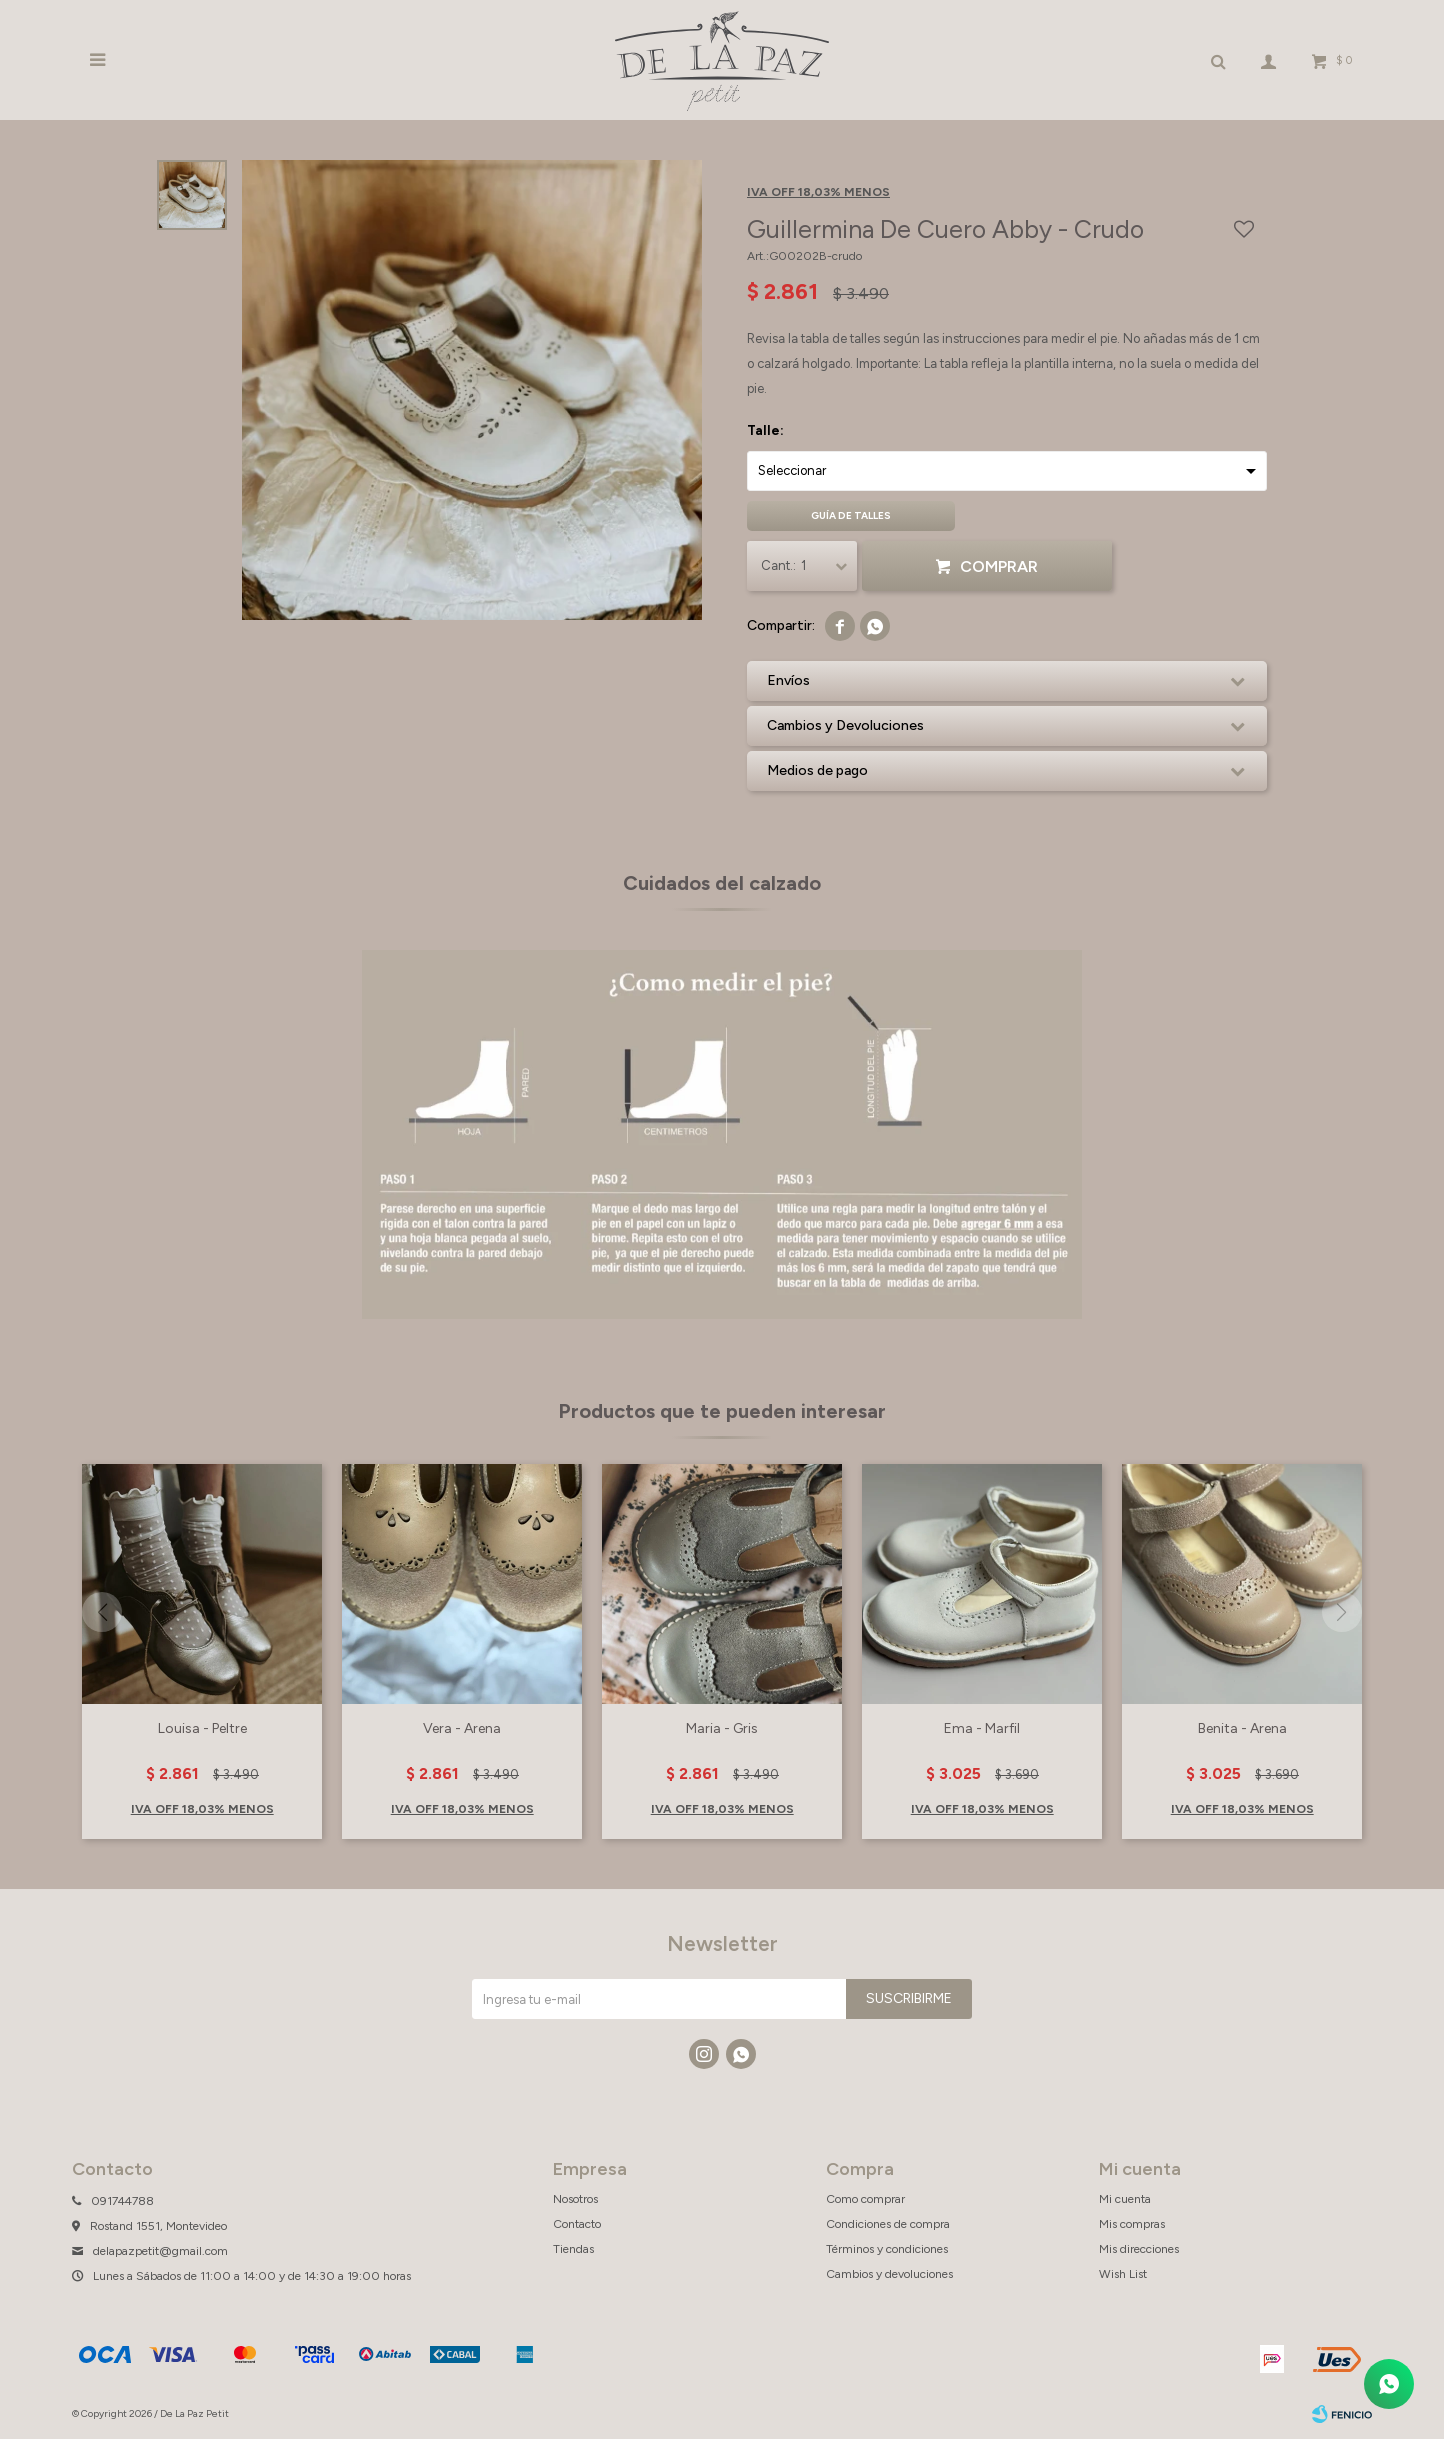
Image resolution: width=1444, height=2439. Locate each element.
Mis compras (1132, 2224)
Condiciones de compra (888, 2224)
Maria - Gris (722, 1728)
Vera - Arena (462, 1728)
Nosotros (575, 2199)
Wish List (1123, 2274)
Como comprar (865, 2199)
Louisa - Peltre (202, 1728)
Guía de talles (851, 515)
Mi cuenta (1125, 2199)
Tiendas (573, 2249)
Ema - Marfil (982, 1728)
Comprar (999, 566)
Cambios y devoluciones (889, 2274)
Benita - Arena (1242, 1728)
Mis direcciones (1139, 2249)
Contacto (577, 2224)
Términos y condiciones (887, 2249)
